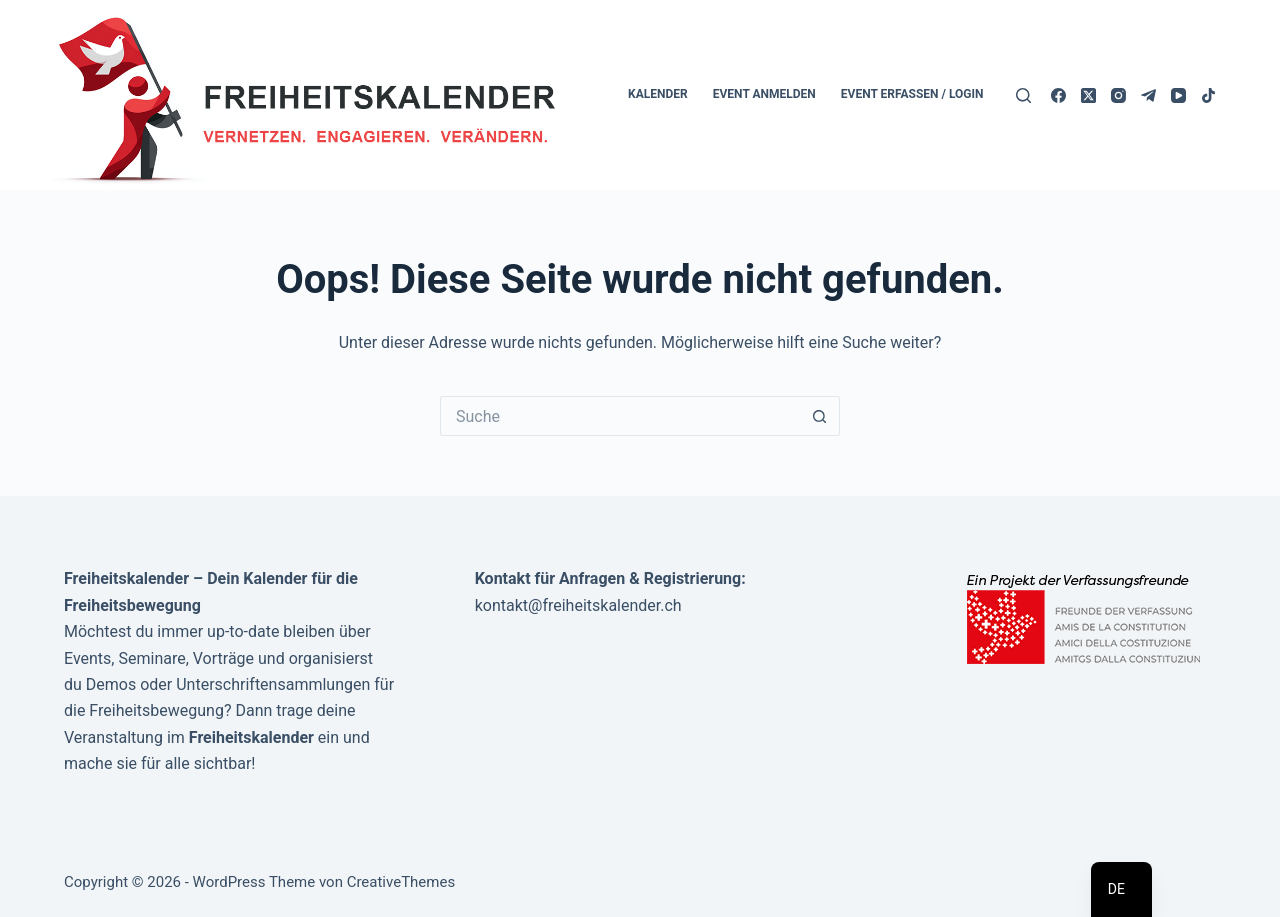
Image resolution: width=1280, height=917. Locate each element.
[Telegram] (1148, 95)
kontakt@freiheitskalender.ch (578, 605)
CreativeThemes (401, 882)
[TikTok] (1208, 95)
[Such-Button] (820, 416)
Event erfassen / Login (912, 94)
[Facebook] (1058, 95)
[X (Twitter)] (1088, 95)
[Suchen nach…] (620, 416)
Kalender (658, 94)
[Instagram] (1118, 95)
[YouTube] (1178, 95)
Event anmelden (764, 94)
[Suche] (1023, 95)
